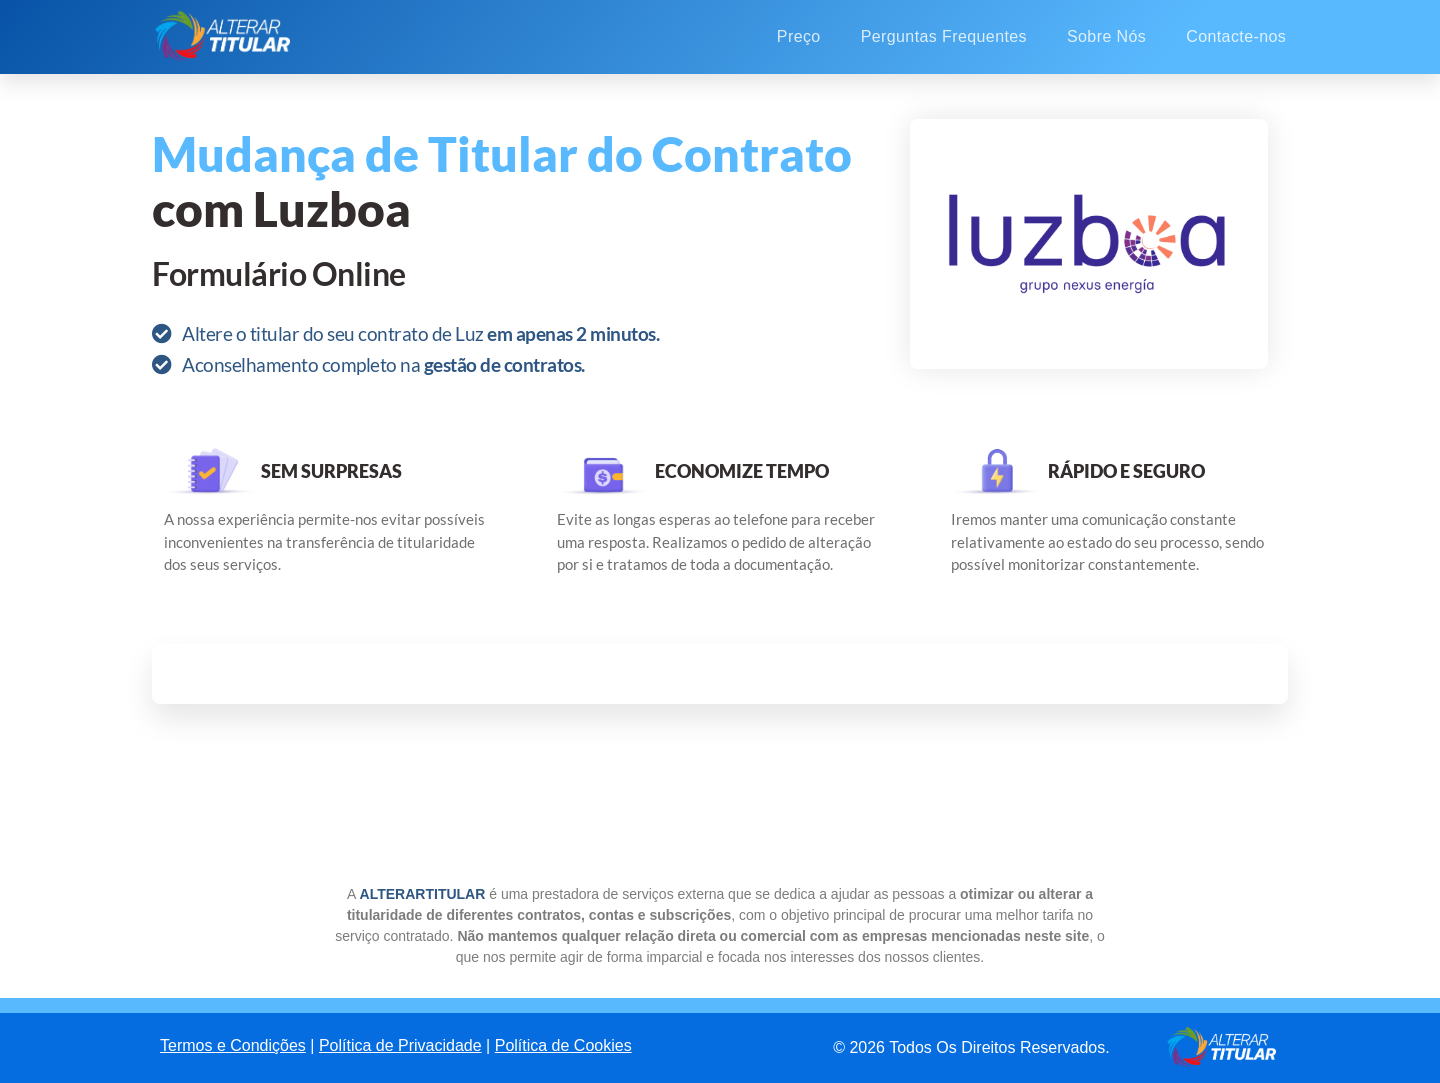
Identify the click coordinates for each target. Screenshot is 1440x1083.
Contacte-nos (1236, 36)
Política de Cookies (563, 1045)
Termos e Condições (233, 1045)
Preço (799, 36)
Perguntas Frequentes (944, 36)
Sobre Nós (1106, 36)
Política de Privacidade (400, 1045)
